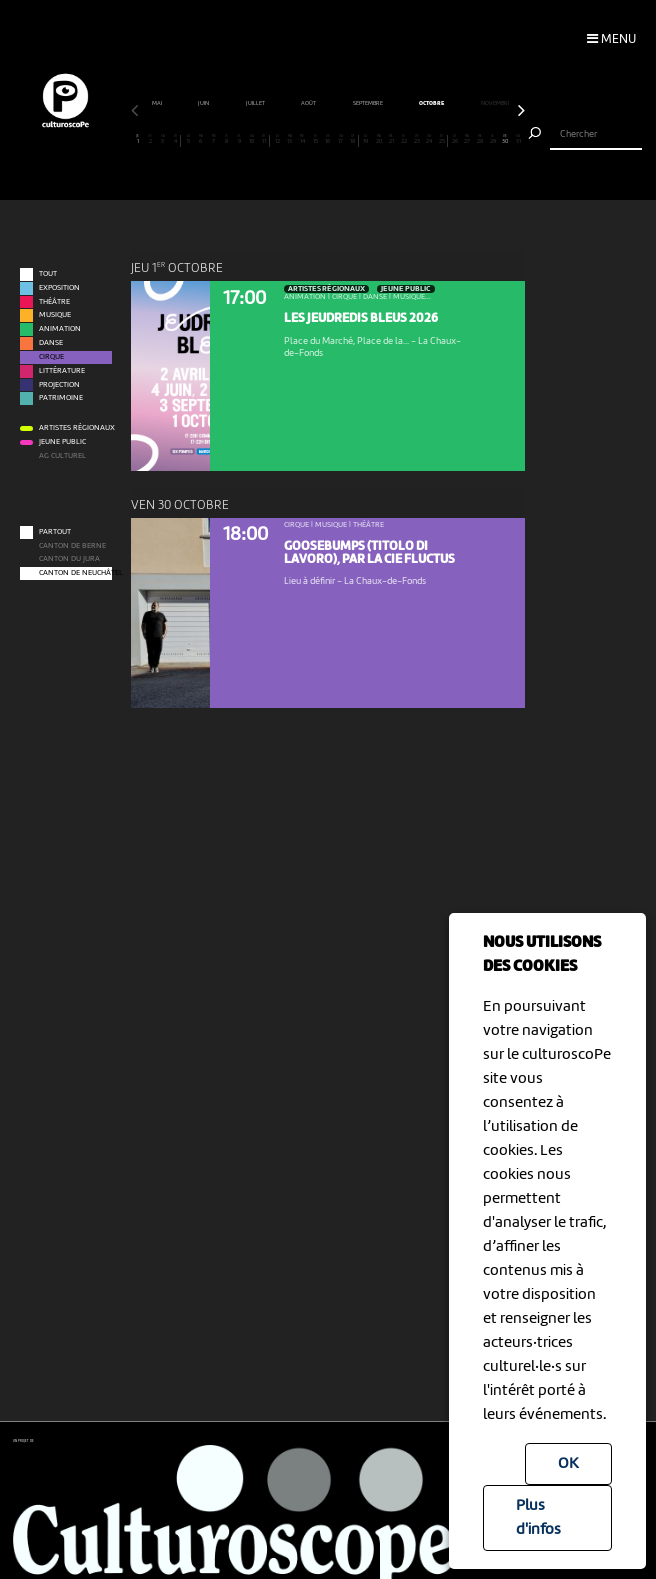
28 (480, 139)
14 (303, 139)
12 (277, 139)
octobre (490, 103)
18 (352, 139)
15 (315, 139)
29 (493, 139)
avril (167, 103)
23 (417, 139)
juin (263, 103)
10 (252, 139)
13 (290, 139)
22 (404, 139)
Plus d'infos (538, 1518)
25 (441, 139)
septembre (427, 103)
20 (379, 139)
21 (391, 139)
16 (328, 139)
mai (216, 103)
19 (366, 139)
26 (455, 139)
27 (468, 139)
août (368, 103)
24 (429, 139)
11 (264, 139)
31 (518, 139)
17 (341, 139)
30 (506, 139)
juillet (315, 103)
